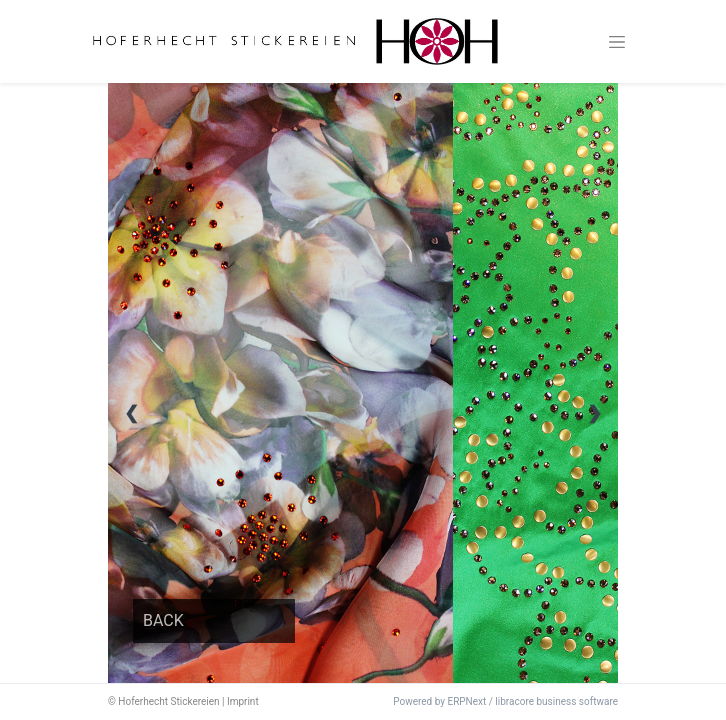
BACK (163, 620)
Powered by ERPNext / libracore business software (505, 701)
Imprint (243, 701)
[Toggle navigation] (617, 42)
